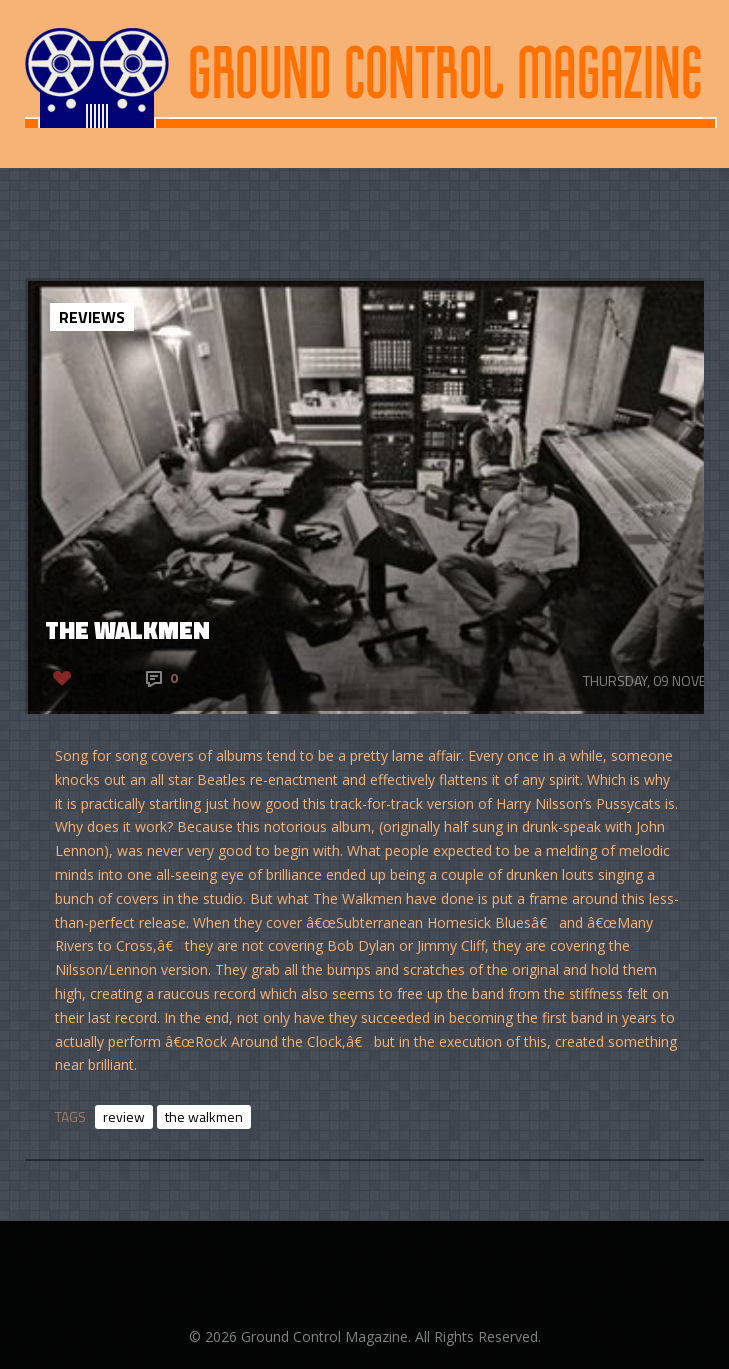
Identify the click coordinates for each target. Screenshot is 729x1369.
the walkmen (204, 1116)
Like (92, 677)
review (124, 1116)
